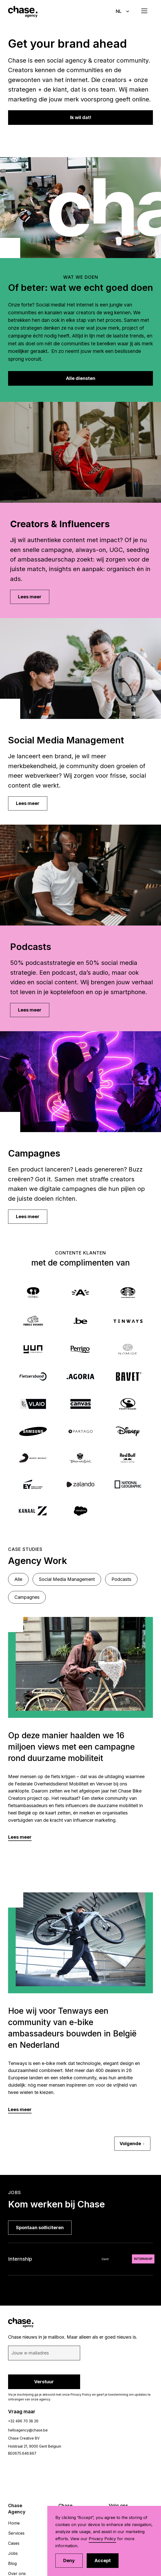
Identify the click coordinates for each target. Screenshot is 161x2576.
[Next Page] (132, 2144)
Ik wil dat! (80, 117)
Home (14, 2523)
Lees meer (29, 596)
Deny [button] (69, 2560)
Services (16, 2533)
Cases (13, 2543)
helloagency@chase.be (28, 2430)
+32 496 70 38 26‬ (23, 2421)
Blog (12, 2563)
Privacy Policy (102, 2538)
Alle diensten (80, 378)
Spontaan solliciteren (40, 2227)
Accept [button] (103, 2560)
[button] (123, 11)
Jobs (13, 2553)
